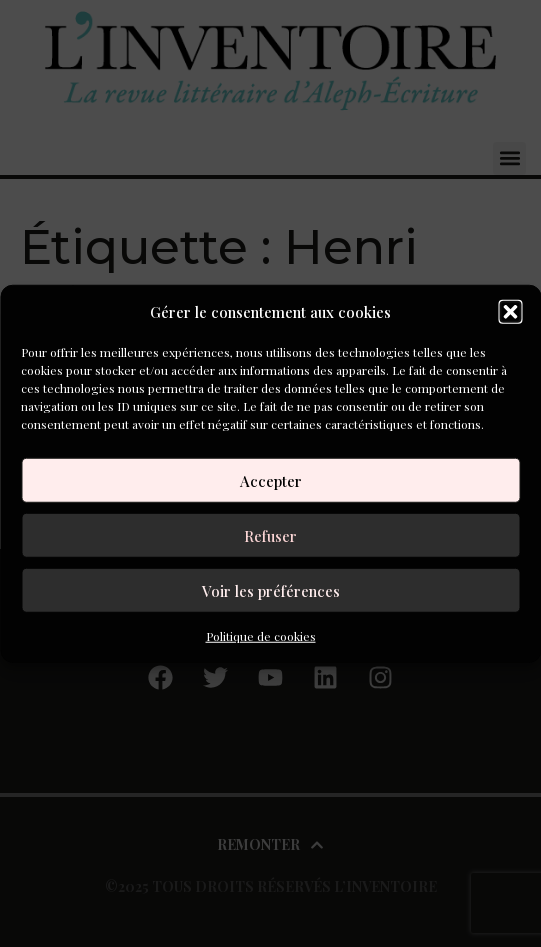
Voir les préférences (271, 590)
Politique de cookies (261, 636)
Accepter (271, 480)
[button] (510, 312)
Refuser (270, 535)
